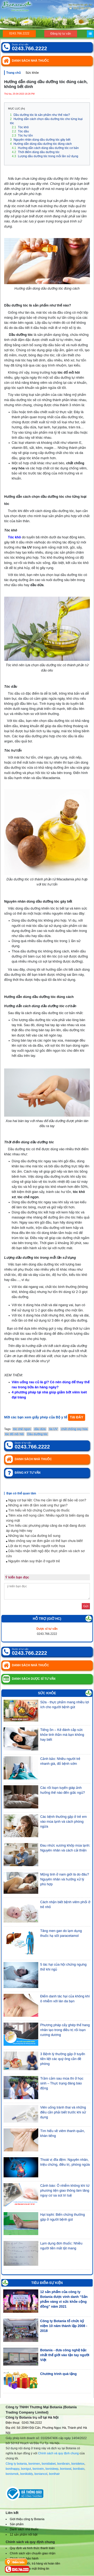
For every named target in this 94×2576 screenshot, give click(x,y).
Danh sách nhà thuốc (24, 2529)
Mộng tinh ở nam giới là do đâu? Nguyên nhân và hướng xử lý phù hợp (64, 1879)
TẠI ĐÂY (76, 1417)
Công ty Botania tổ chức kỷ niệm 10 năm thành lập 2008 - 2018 (63, 2326)
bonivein (38, 2468)
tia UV (53, 1429)
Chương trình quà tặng (58, 2374)
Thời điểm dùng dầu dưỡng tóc (36, 152)
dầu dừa (40, 1429)
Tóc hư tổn (22, 135)
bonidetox (77, 2463)
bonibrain (63, 2463)
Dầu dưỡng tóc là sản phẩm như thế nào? (40, 114)
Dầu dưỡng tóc (37, 1434)
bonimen (34, 2463)
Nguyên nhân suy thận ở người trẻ (33, 1561)
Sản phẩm (17, 2524)
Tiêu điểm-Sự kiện (47, 2283)
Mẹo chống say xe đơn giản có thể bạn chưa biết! (44, 1541)
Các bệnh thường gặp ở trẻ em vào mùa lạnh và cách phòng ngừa (63, 1821)
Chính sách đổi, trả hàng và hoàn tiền (35, 2563)
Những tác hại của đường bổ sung (33, 1536)
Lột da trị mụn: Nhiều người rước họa (35, 1546)
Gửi (85, 1606)
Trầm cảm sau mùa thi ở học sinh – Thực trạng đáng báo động (61, 2083)
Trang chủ (13, 72)
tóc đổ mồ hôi (14, 1434)
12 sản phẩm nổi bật (23, 2534)
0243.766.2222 (19, 33)
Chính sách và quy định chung (58, 2453)
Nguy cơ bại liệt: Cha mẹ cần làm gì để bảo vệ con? (46, 1500)
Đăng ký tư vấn (60, 33)
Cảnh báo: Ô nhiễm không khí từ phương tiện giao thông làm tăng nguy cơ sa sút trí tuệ (64, 2190)
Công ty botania (16, 2463)
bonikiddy (26, 2473)
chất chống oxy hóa (74, 1429)
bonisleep (51, 2468)
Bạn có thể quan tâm (21, 1493)
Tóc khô (20, 127)
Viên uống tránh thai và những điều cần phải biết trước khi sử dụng (63, 2112)
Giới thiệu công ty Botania (27, 2519)
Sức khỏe (32, 72)
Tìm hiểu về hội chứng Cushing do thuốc (38, 1510)
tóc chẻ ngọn (22, 1429)
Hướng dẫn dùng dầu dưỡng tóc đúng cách (41, 143)
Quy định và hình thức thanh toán (32, 2548)
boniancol (40, 2473)
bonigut (26, 2468)
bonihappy (12, 2468)
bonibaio (78, 2468)
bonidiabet (49, 2463)
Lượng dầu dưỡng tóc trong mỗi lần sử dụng (45, 156)
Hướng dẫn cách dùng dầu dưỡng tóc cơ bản (45, 147)
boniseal (65, 2468)
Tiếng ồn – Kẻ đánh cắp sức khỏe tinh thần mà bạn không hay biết (62, 1734)
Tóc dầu (20, 131)
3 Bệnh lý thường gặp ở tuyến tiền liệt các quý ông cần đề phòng (62, 2059)
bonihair (54, 2473)
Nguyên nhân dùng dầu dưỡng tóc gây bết (40, 139)
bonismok (12, 2473)
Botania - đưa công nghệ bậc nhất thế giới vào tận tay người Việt (64, 2355)
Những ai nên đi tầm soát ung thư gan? (36, 1505)
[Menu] (90, 33)
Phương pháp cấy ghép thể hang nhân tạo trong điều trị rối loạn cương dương (65, 2030)
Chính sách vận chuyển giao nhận (32, 2553)
